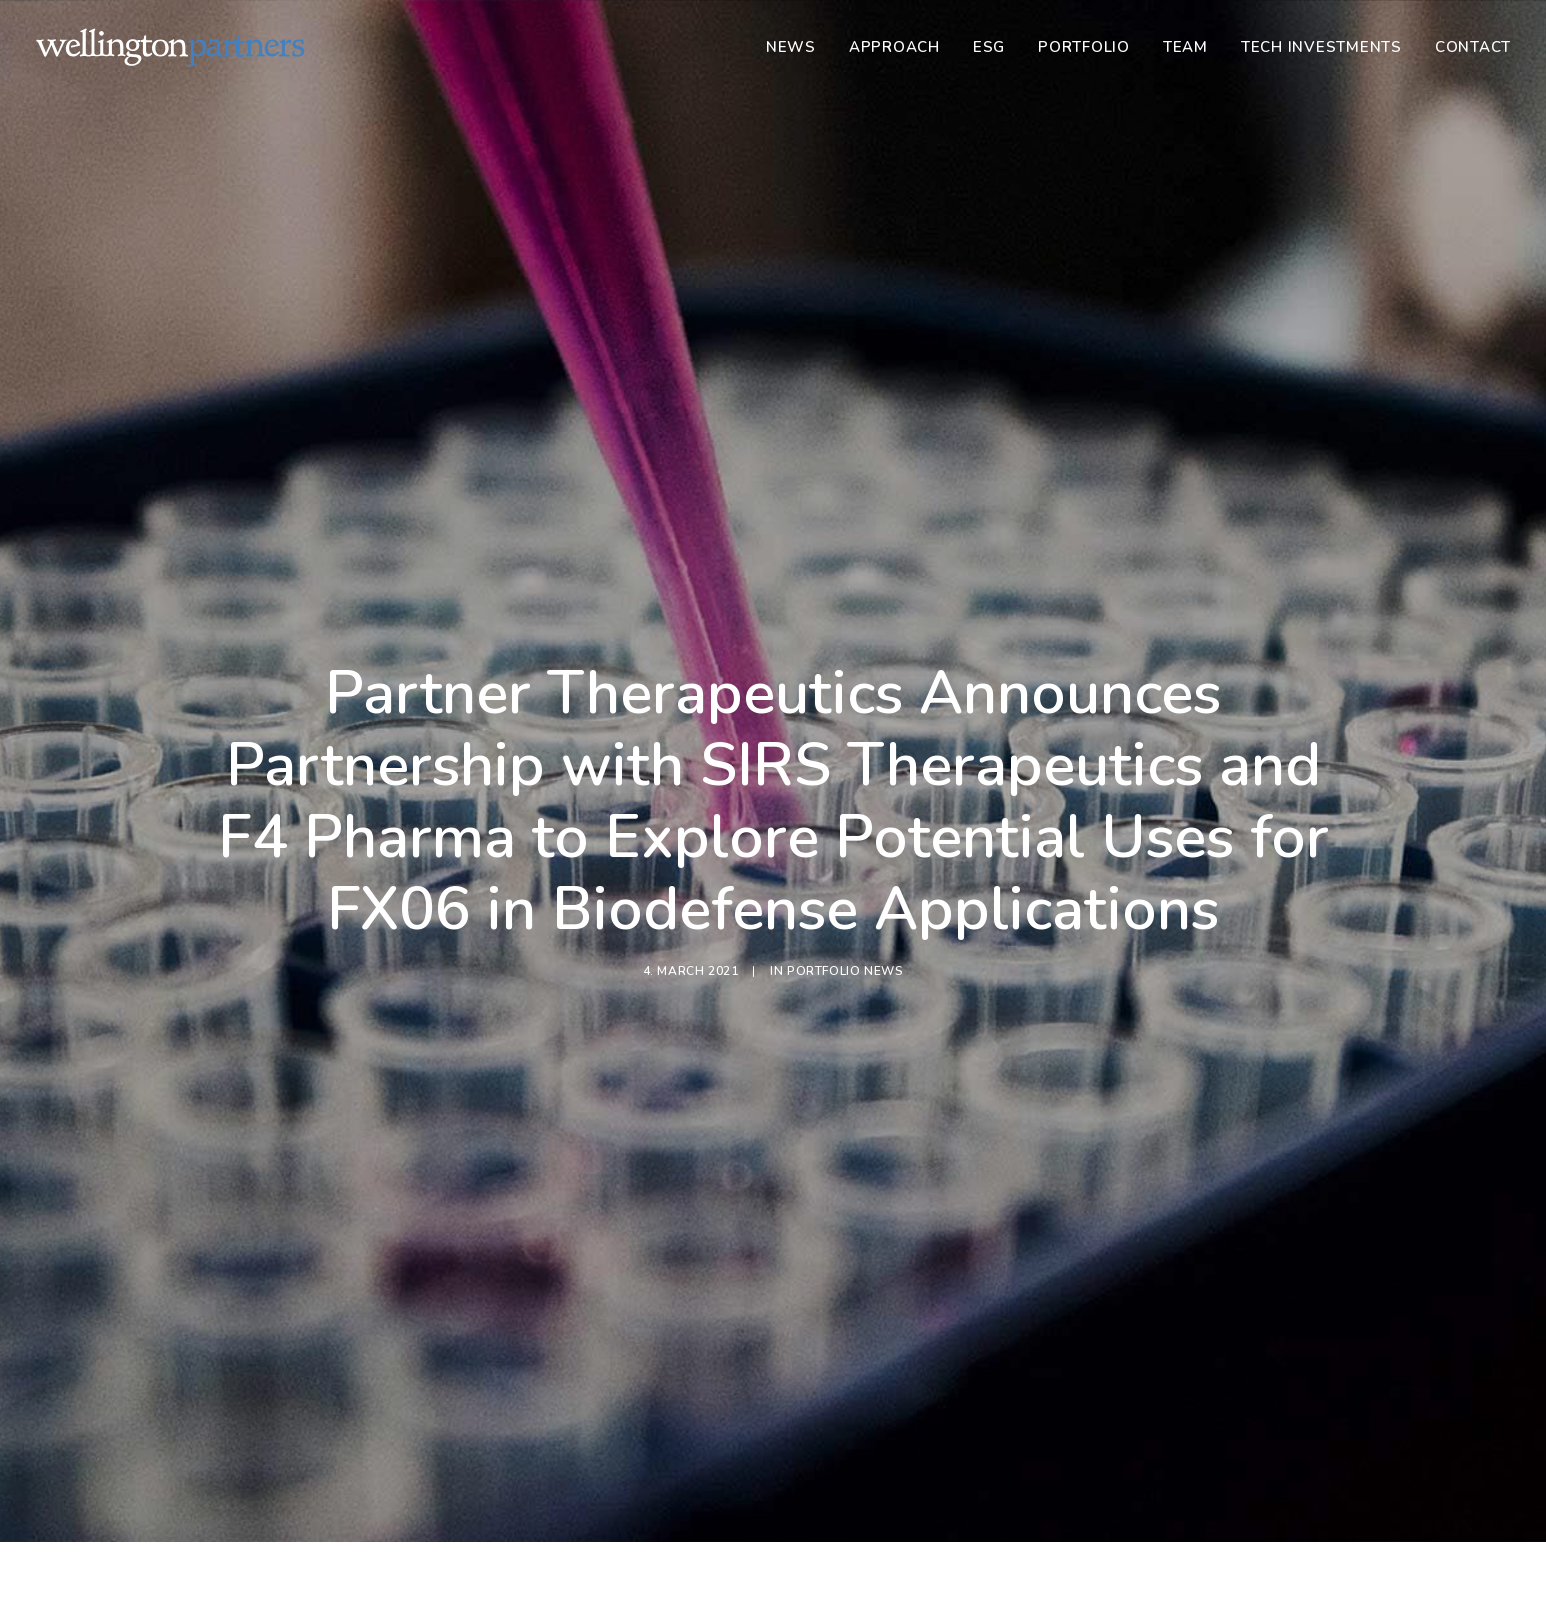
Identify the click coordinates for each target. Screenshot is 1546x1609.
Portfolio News (845, 910)
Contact (1473, 47)
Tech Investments (1321, 47)
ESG (989, 47)
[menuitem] (798, 47)
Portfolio (1084, 47)
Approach (894, 47)
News (791, 47)
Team (1185, 47)
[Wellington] (170, 47)
